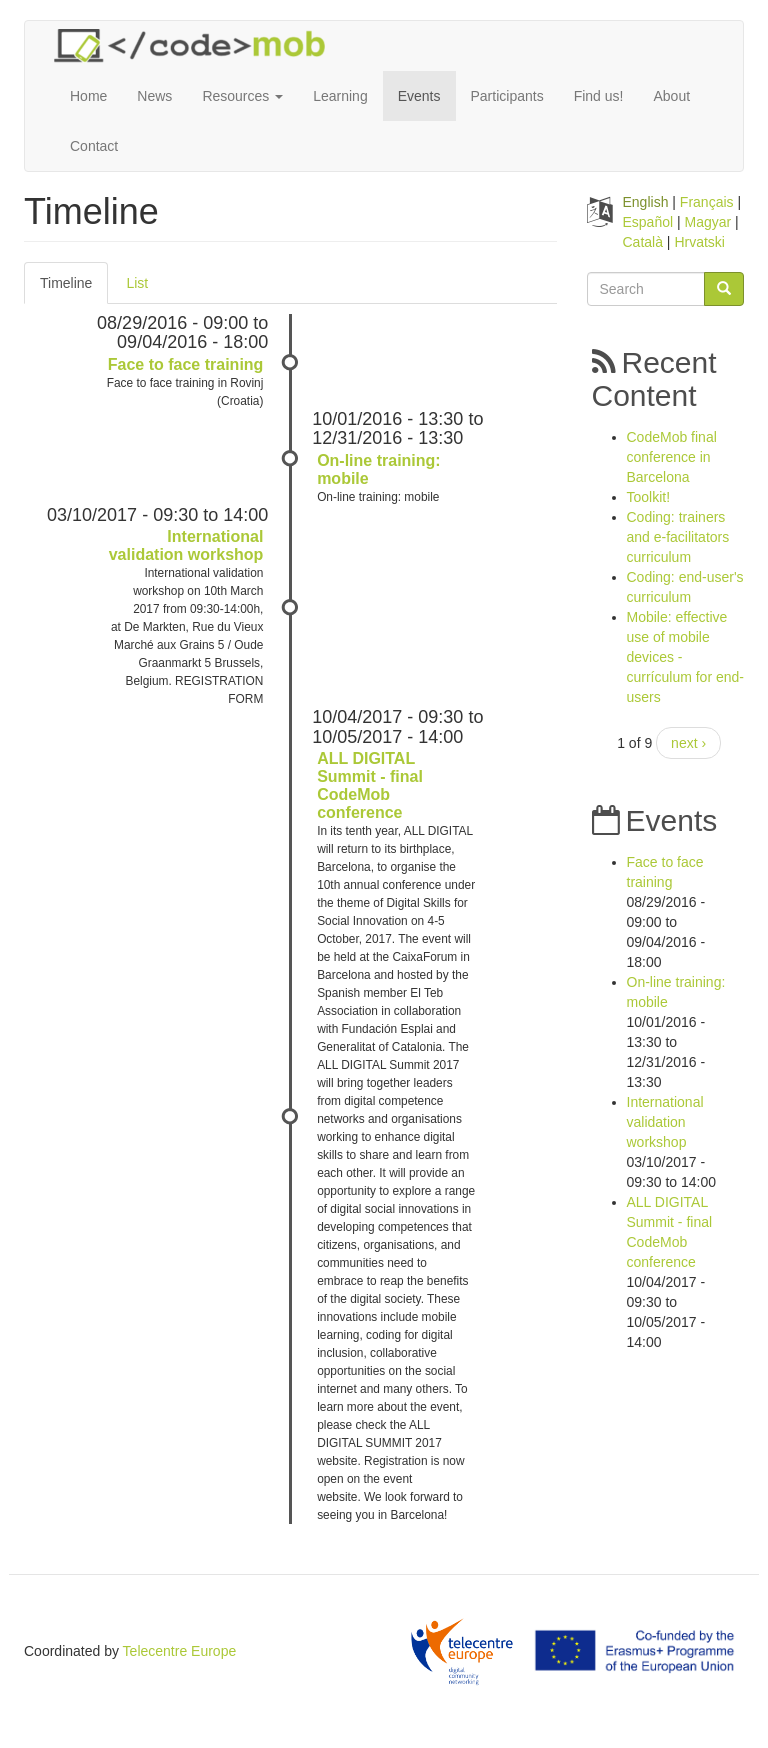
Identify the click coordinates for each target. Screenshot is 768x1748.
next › (688, 743)
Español (648, 222)
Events (419, 96)
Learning (340, 96)
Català (643, 242)
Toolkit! (649, 497)
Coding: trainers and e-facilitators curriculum (678, 537)
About (671, 96)
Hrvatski (699, 242)
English (646, 202)
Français (707, 202)
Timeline (74, 288)
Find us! (599, 96)
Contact (94, 146)
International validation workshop (186, 545)
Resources (242, 96)
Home (88, 96)
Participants (507, 96)
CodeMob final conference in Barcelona (672, 457)
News (154, 96)
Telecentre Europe (180, 1651)
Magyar (708, 222)
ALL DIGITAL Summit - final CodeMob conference (370, 785)
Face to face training (186, 364)
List (137, 283)
